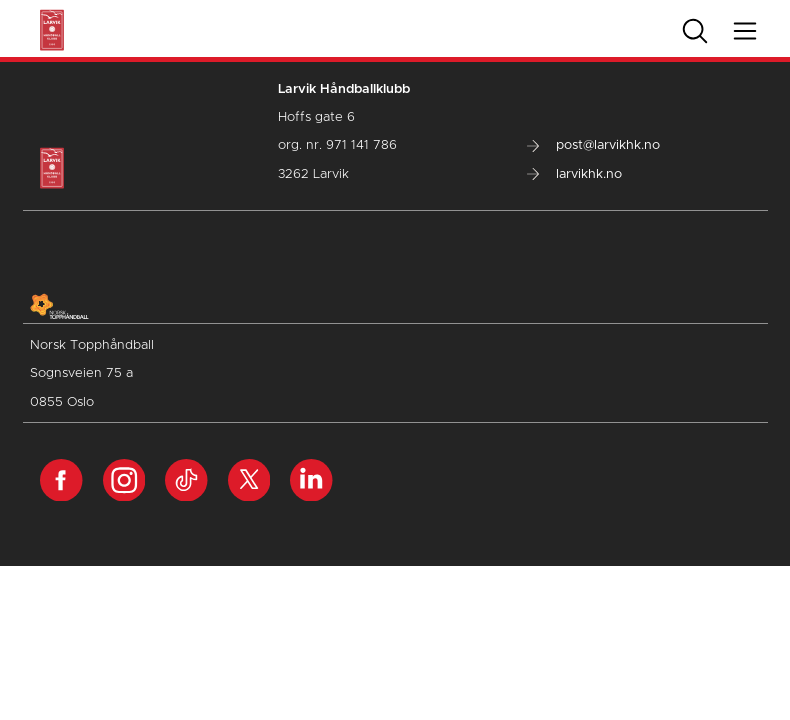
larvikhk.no (574, 174)
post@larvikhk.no (593, 145)
